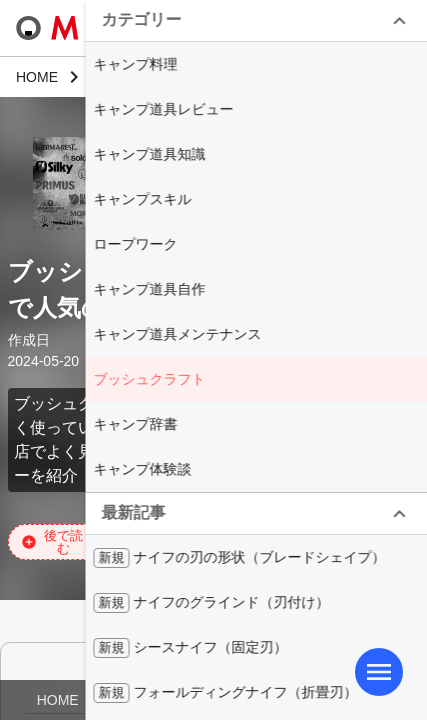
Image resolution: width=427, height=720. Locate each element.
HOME (58, 700)
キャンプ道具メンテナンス (177, 334)
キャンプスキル (142, 199)
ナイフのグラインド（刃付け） (211, 603)
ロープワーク (135, 244)
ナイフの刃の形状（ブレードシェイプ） (239, 558)
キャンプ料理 (135, 64)
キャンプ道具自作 (149, 289)
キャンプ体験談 (142, 469)
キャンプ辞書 (135, 424)
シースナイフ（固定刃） (190, 648)
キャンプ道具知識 (149, 154)
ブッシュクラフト (149, 379)
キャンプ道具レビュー (163, 109)
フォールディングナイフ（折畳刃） (225, 693)
